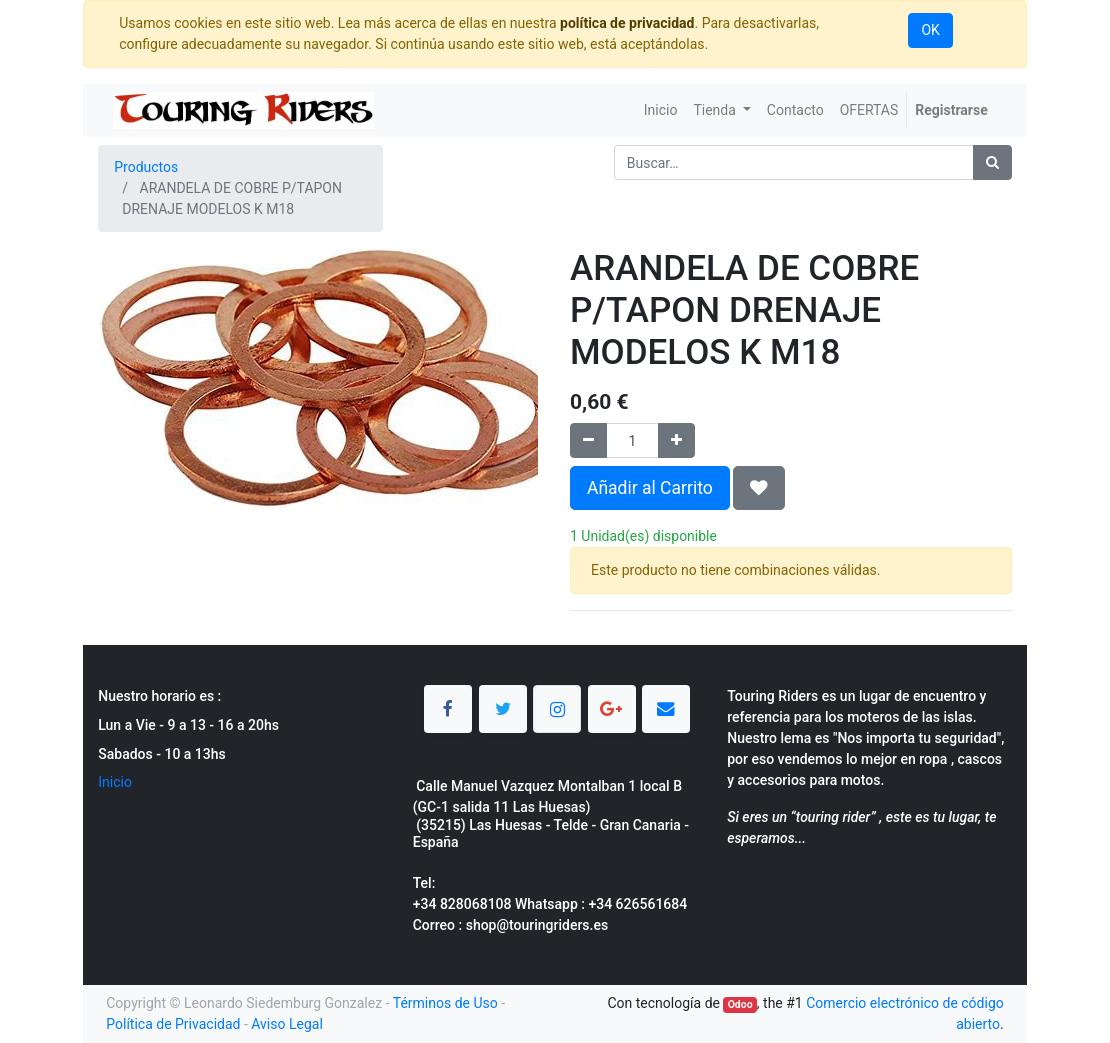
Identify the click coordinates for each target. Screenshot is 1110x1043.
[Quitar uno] (588, 440)
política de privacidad (627, 23)
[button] (759, 488)
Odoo (740, 1004)
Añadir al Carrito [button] (650, 488)
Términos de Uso (445, 1003)
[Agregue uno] (676, 440)
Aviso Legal (287, 1024)
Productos (146, 167)
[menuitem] (661, 110)
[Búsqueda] (992, 162)
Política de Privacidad (173, 1024)
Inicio (115, 782)
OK (930, 30)
